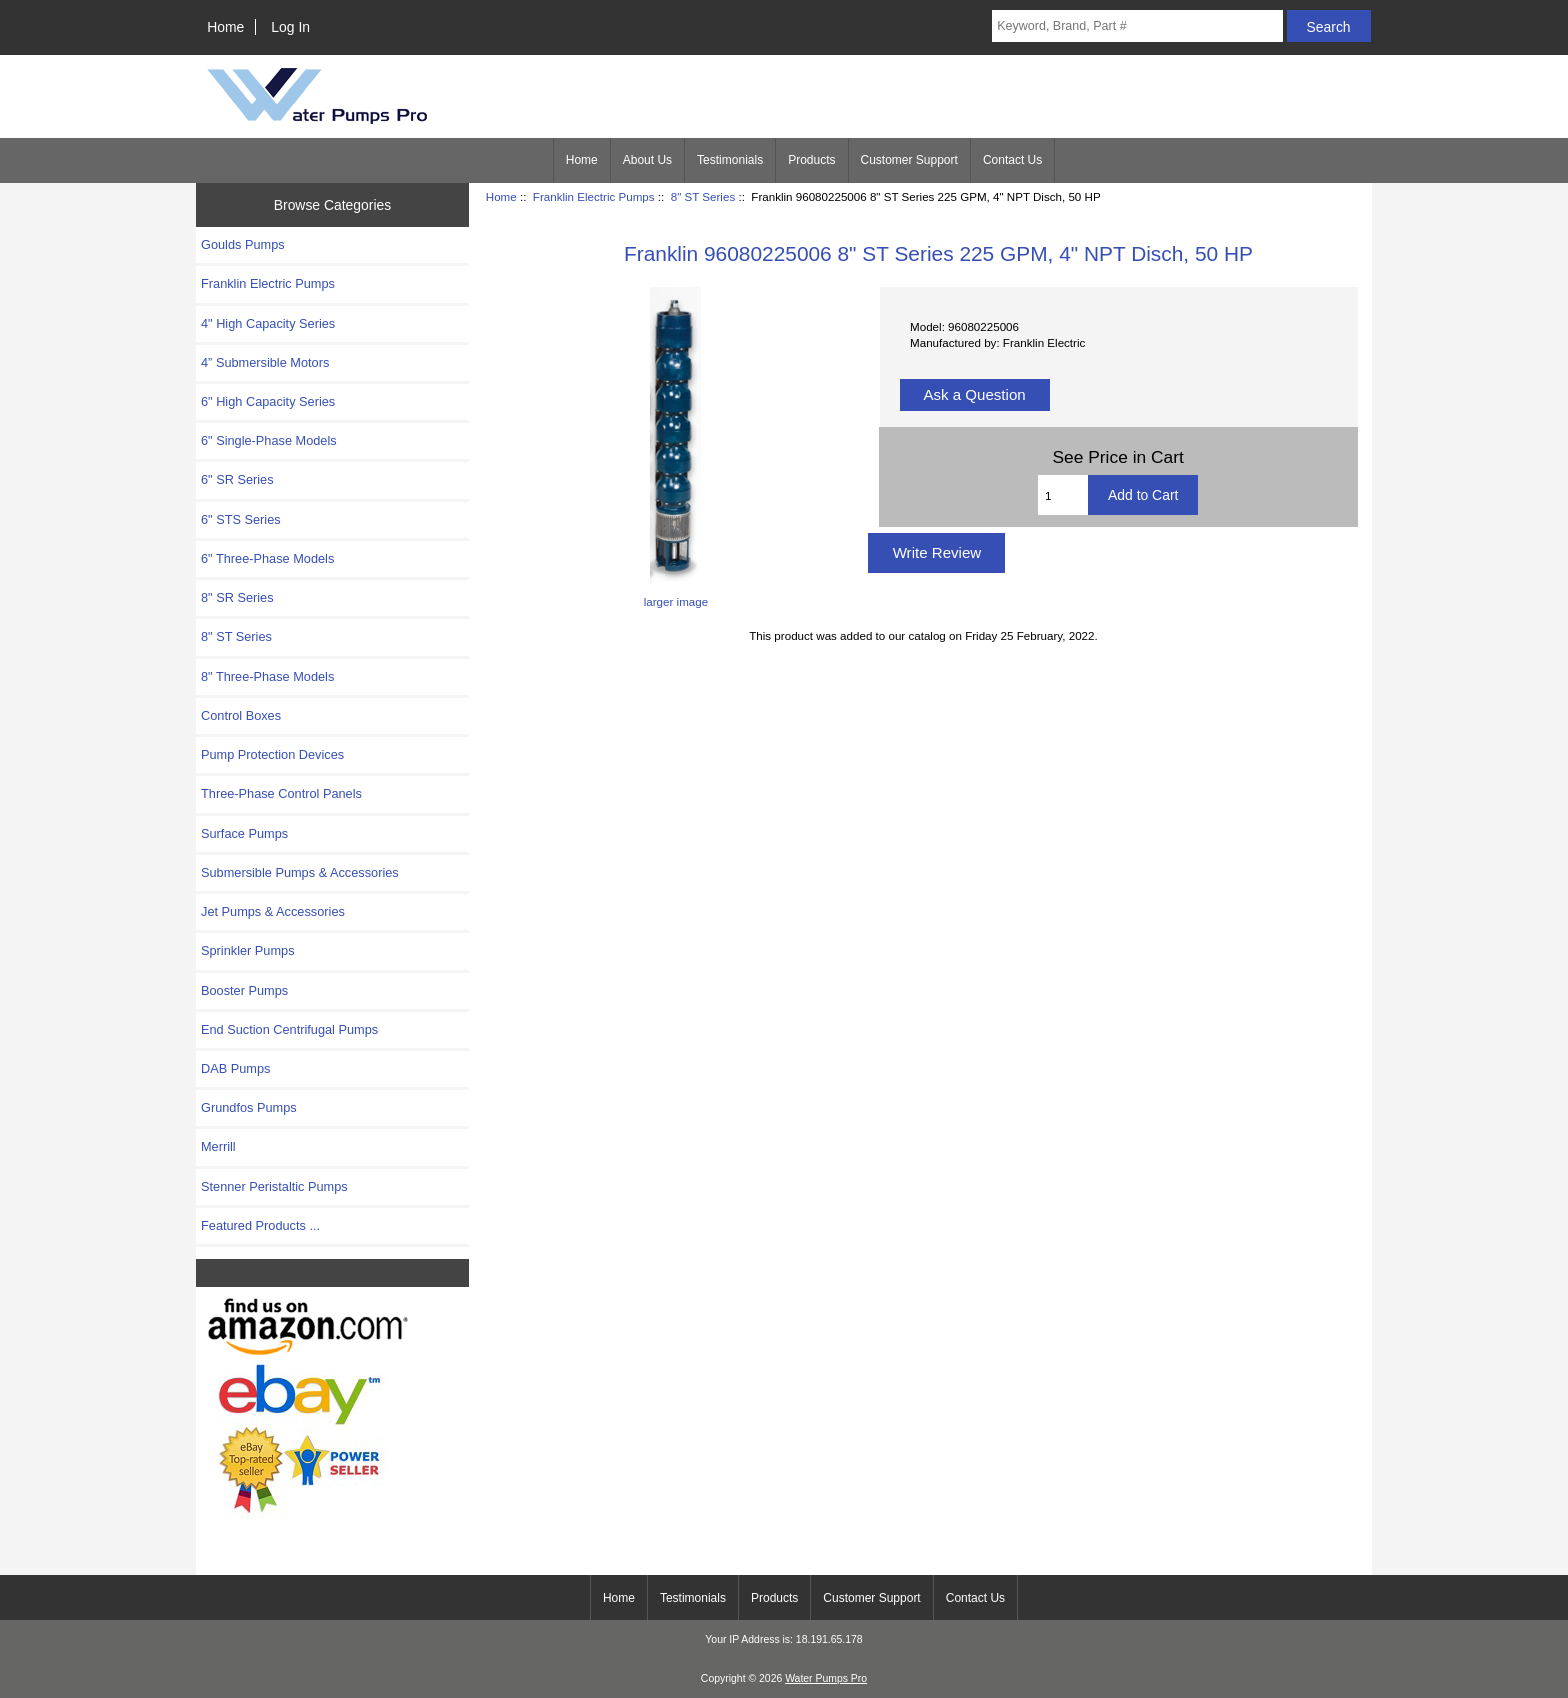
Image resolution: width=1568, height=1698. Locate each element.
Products (811, 160)
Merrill (218, 1146)
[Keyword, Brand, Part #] (1137, 26)
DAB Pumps (235, 1068)
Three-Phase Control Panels (281, 793)
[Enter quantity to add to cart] (1063, 495)
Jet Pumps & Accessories (273, 911)
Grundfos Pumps (249, 1107)
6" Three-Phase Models (267, 558)
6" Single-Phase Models (269, 440)
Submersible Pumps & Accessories (300, 872)
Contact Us (1012, 160)
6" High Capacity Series (268, 401)
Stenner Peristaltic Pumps (274, 1186)
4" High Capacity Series (268, 323)
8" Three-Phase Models (267, 676)
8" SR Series (237, 597)
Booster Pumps (244, 990)
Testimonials (730, 160)
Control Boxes (241, 715)
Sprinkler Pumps (248, 950)
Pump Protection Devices (272, 754)
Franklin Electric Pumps (594, 196)
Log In (290, 27)
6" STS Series (241, 519)
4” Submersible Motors (265, 362)
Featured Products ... (260, 1225)
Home (225, 27)
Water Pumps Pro (826, 1678)
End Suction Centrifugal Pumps (289, 1029)
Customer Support (909, 160)
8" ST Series (703, 196)
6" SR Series (237, 479)
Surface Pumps (244, 833)
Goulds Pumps (243, 244)
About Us (647, 160)
